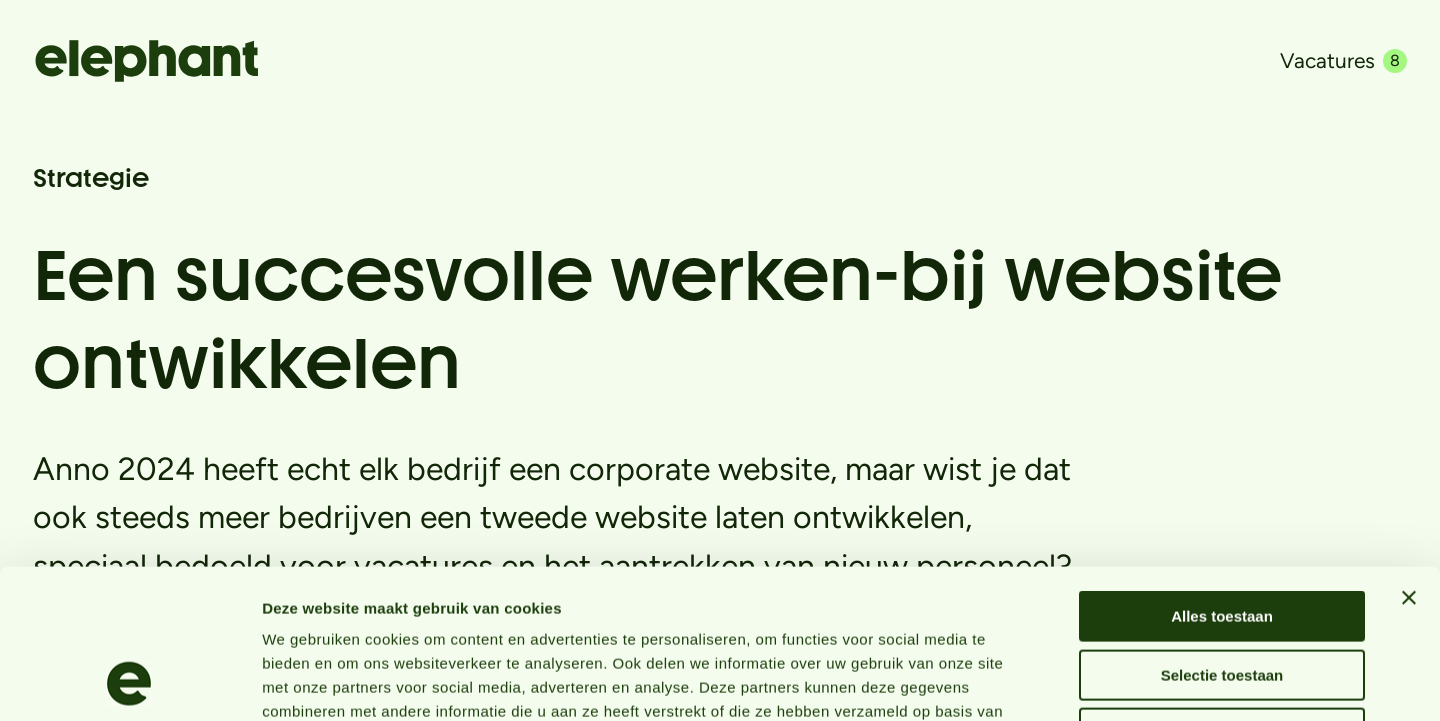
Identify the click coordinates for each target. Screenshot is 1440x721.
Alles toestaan (1222, 476)
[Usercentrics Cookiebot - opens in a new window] (129, 682)
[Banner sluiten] (1409, 458)
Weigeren (1221, 593)
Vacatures (1343, 60)
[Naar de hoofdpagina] (146, 61)
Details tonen (1080, 681)
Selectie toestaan (1222, 535)
